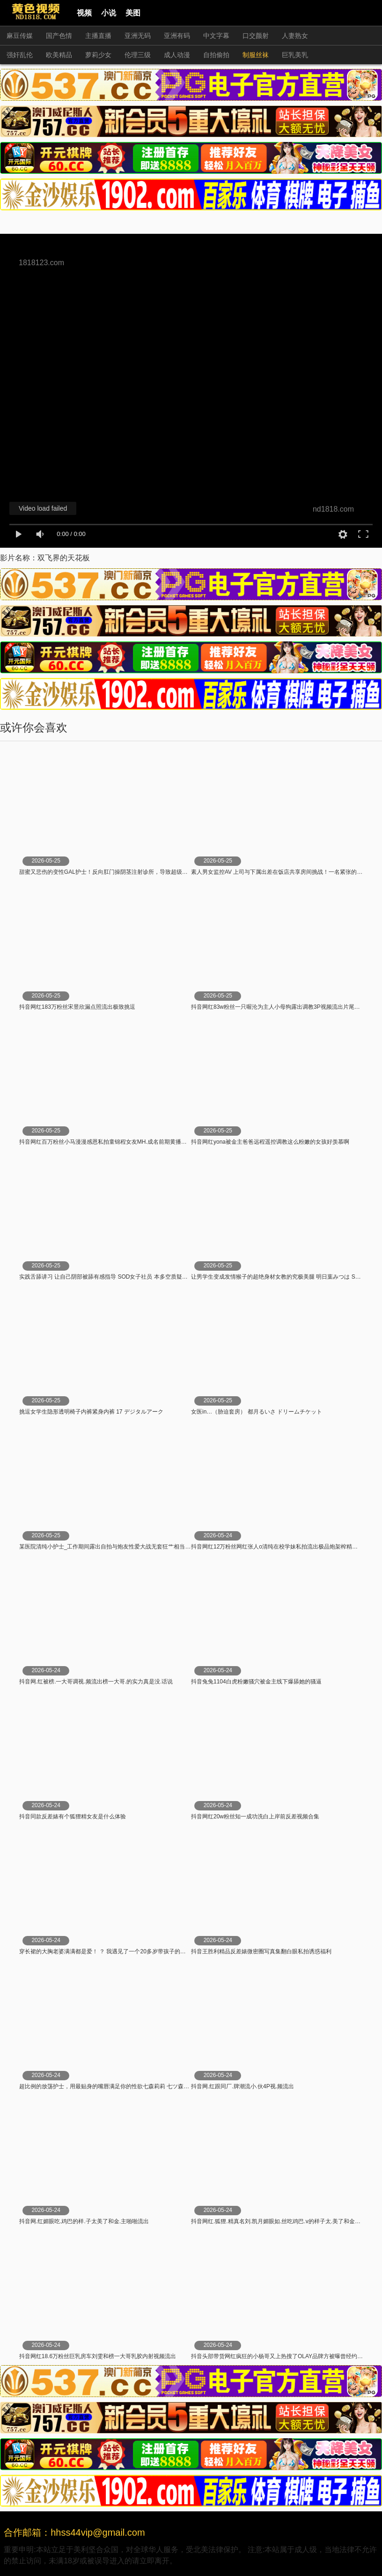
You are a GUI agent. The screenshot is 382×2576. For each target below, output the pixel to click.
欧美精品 (59, 55)
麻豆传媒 (20, 35)
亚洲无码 (138, 35)
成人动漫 (177, 55)
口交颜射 (255, 35)
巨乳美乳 (295, 55)
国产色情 (59, 35)
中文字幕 (216, 35)
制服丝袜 (255, 55)
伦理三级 (138, 55)
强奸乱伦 (20, 55)
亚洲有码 (177, 35)
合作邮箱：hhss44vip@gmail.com (74, 2532)
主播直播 (98, 35)
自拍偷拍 (216, 55)
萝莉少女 (98, 55)
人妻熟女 (295, 35)
